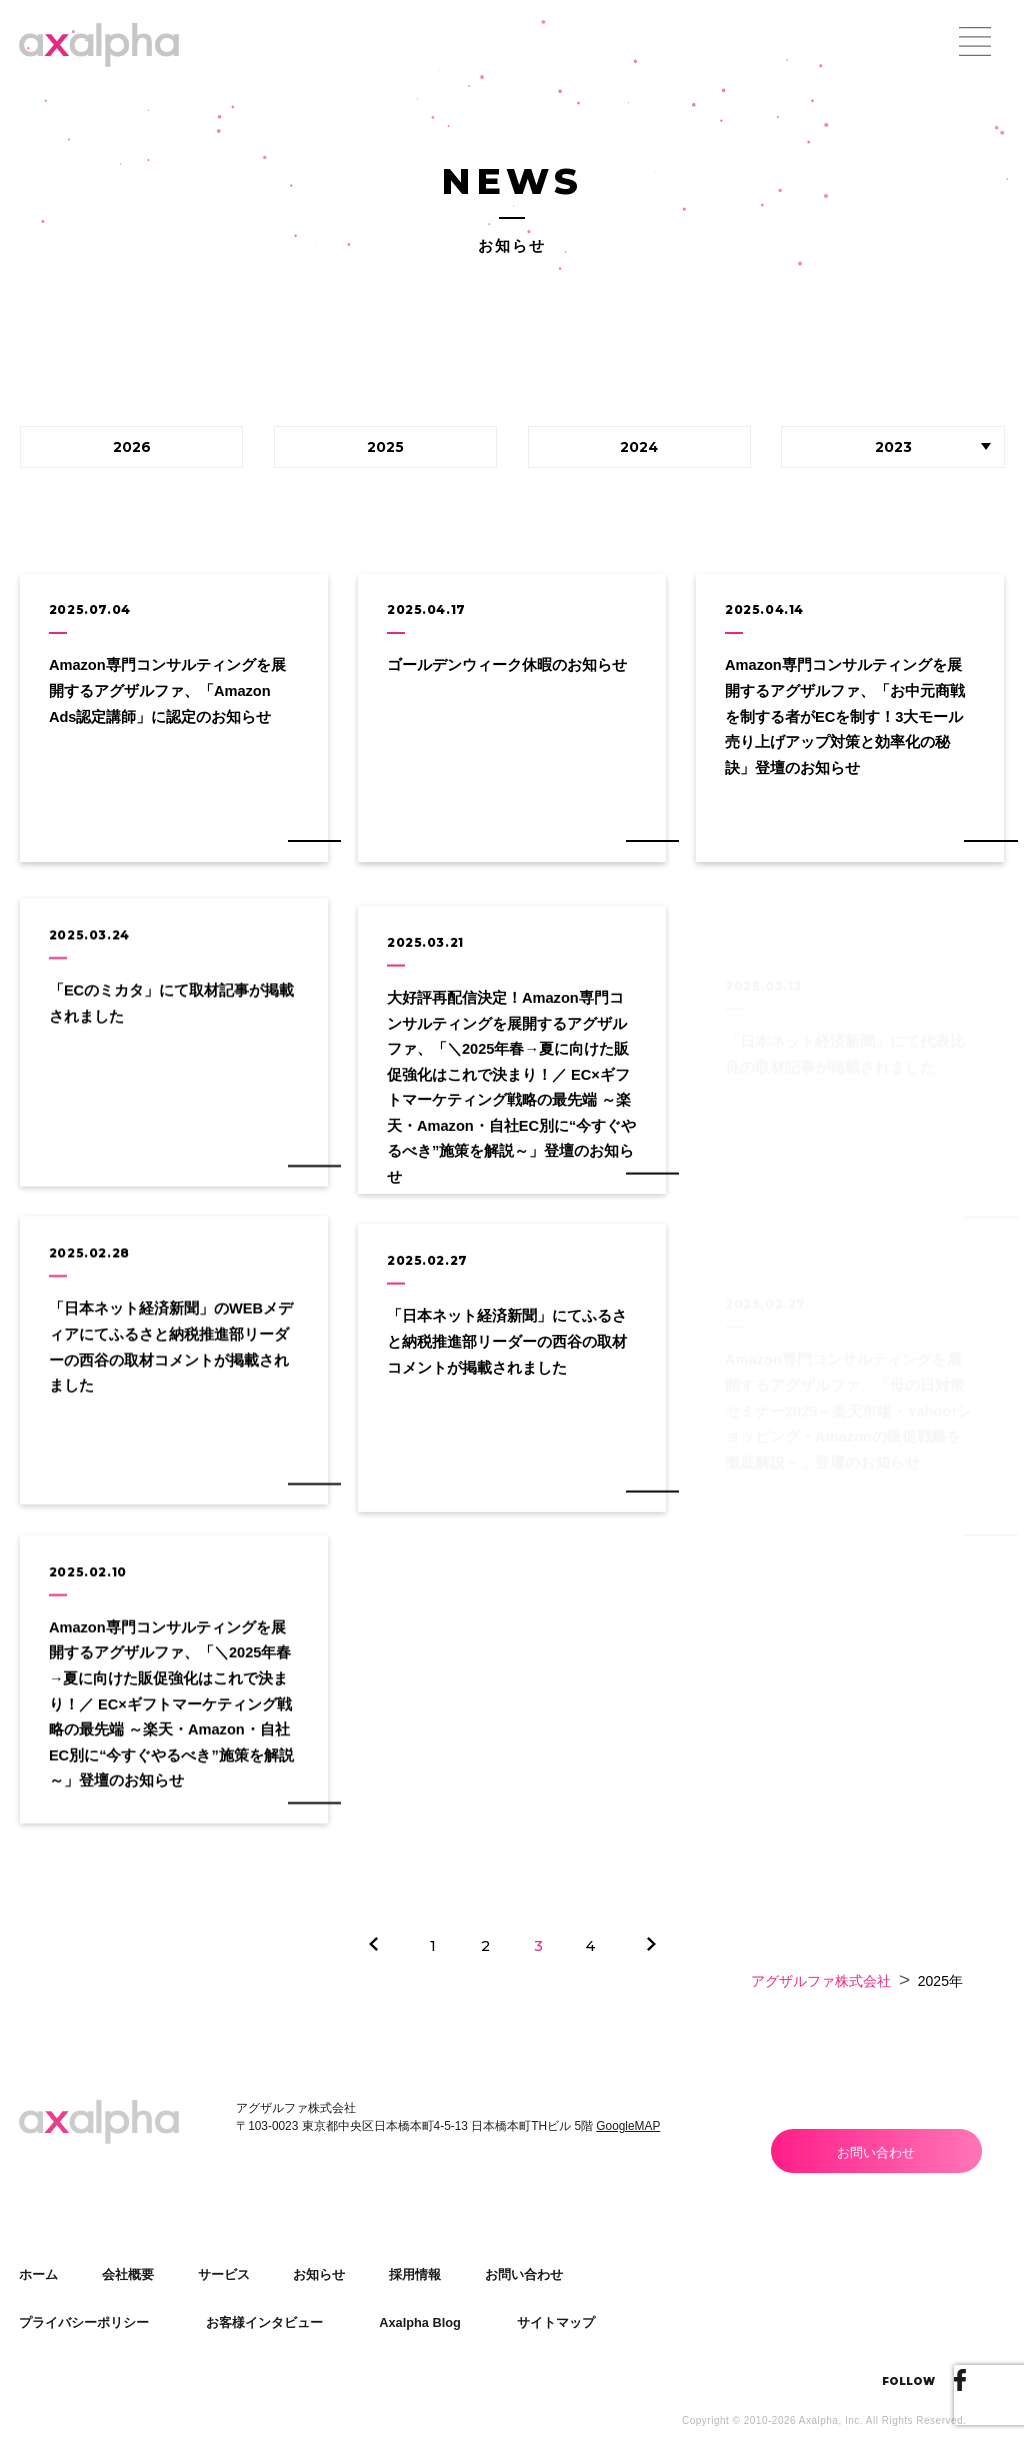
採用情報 (415, 2274)
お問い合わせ (876, 2152)
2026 (132, 447)
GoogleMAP (628, 2126)
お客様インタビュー (264, 2322)
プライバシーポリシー (84, 2322)
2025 (385, 447)
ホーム (38, 2274)
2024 (639, 447)
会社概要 (128, 2274)
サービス (224, 2274)
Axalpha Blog (420, 2322)
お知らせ (319, 2274)
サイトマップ (556, 2322)
